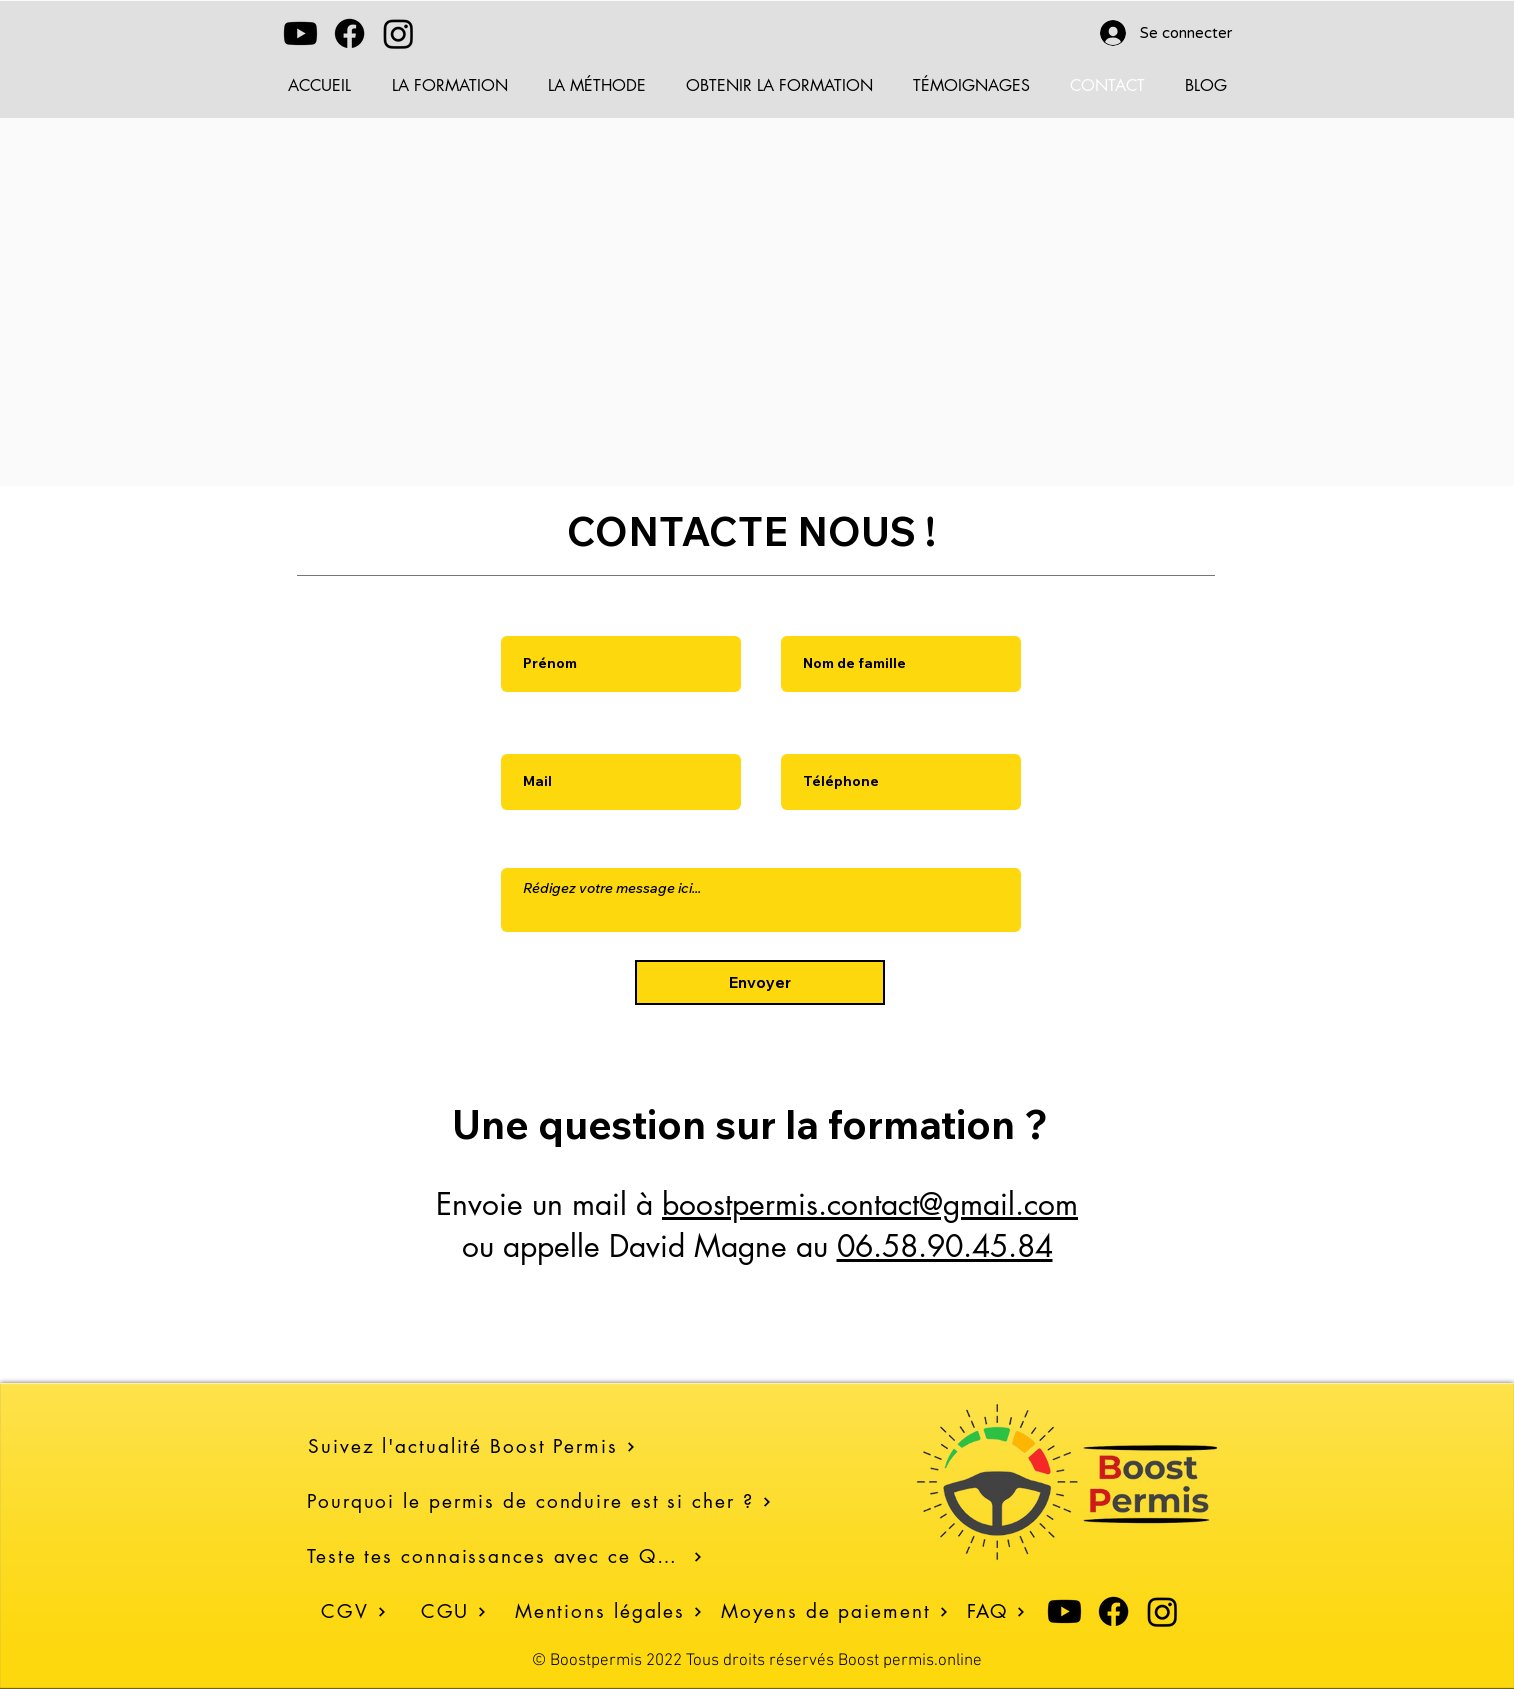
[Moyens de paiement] (835, 1611)
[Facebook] (349, 33)
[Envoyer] (760, 982)
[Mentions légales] (609, 1611)
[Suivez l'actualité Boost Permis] (545, 1446)
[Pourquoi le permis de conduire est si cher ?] (544, 1501)
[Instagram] (398, 33)
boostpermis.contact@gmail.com (870, 1204)
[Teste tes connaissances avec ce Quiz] (505, 1556)
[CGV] (354, 1611)
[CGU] (454, 1611)
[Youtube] (300, 33)
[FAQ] (996, 1611)
